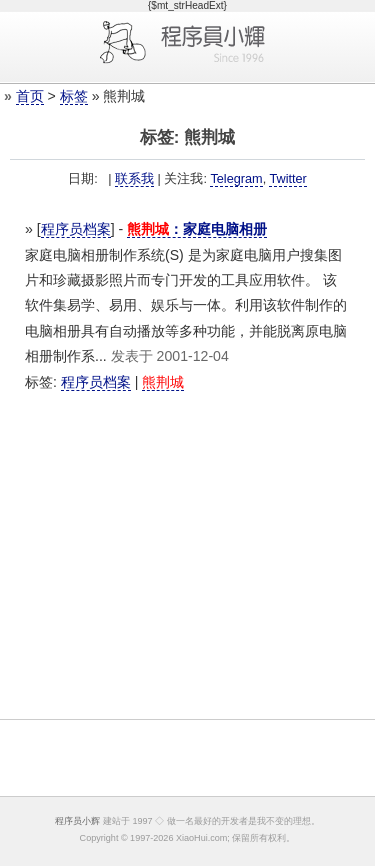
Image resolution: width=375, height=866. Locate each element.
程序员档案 (76, 229)
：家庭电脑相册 (197, 229)
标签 (74, 96)
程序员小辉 (77, 821)
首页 (30, 96)
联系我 (134, 179)
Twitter (287, 179)
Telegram (236, 179)
